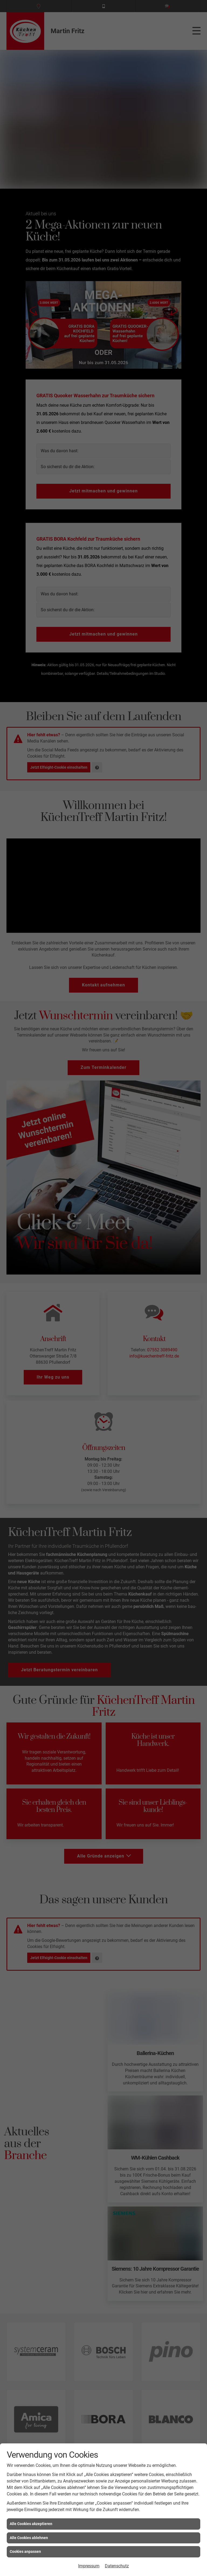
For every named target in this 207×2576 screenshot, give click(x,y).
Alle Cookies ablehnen (29, 2538)
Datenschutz (117, 2565)
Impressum (88, 2565)
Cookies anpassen (25, 2551)
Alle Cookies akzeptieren (31, 2524)
